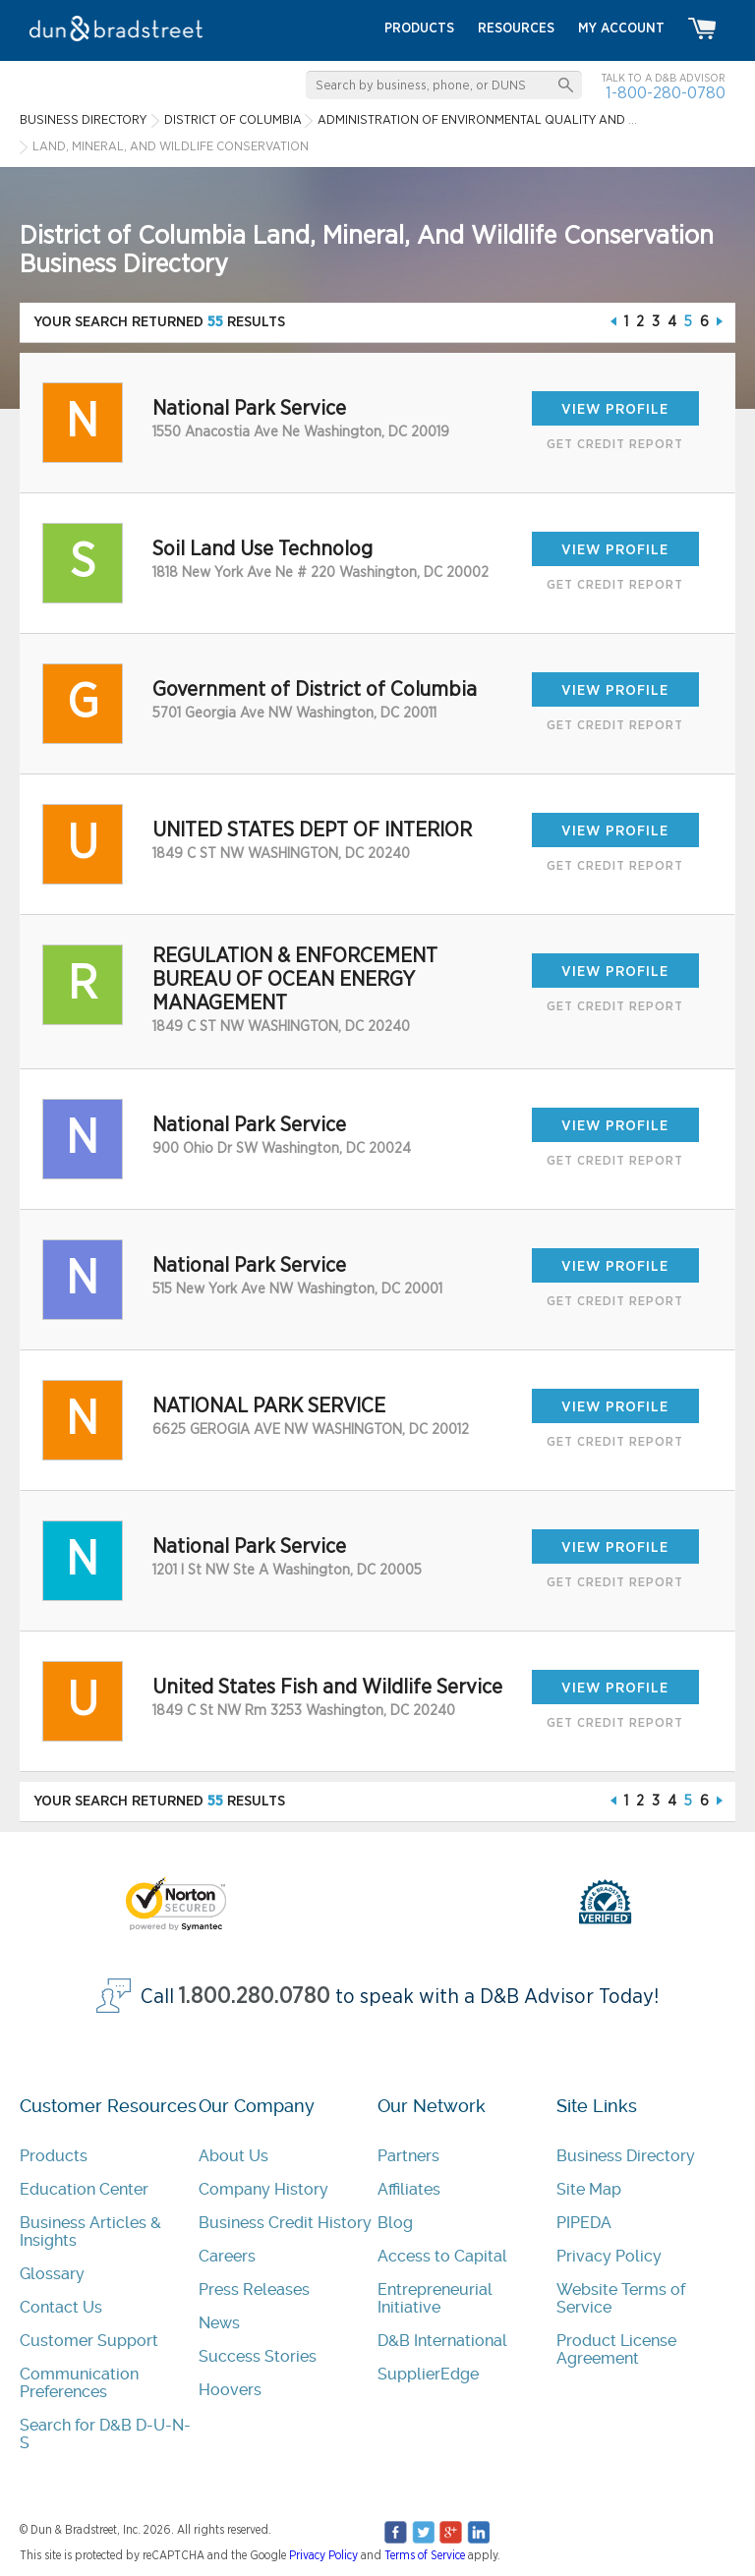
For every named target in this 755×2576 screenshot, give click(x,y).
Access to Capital (442, 2256)
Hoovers (230, 2389)
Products (53, 2156)
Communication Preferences (79, 2383)
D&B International (442, 2340)
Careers (227, 2256)
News (219, 2323)
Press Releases (254, 2289)
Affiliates (409, 2189)
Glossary (52, 2273)
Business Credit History (285, 2222)
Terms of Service (424, 2555)
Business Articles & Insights (90, 2231)
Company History (263, 2189)
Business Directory (625, 2156)
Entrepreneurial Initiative (435, 2298)
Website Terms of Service (620, 2298)
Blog (395, 2222)
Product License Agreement (616, 2349)
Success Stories (258, 2356)
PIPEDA (583, 2222)
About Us (233, 2156)
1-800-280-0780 (666, 93)
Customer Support (89, 2340)
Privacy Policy (609, 2256)
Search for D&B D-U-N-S (105, 2434)
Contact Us (61, 2307)
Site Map (588, 2189)
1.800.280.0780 (254, 1996)
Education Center (84, 2189)
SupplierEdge (428, 2374)
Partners (408, 2156)
